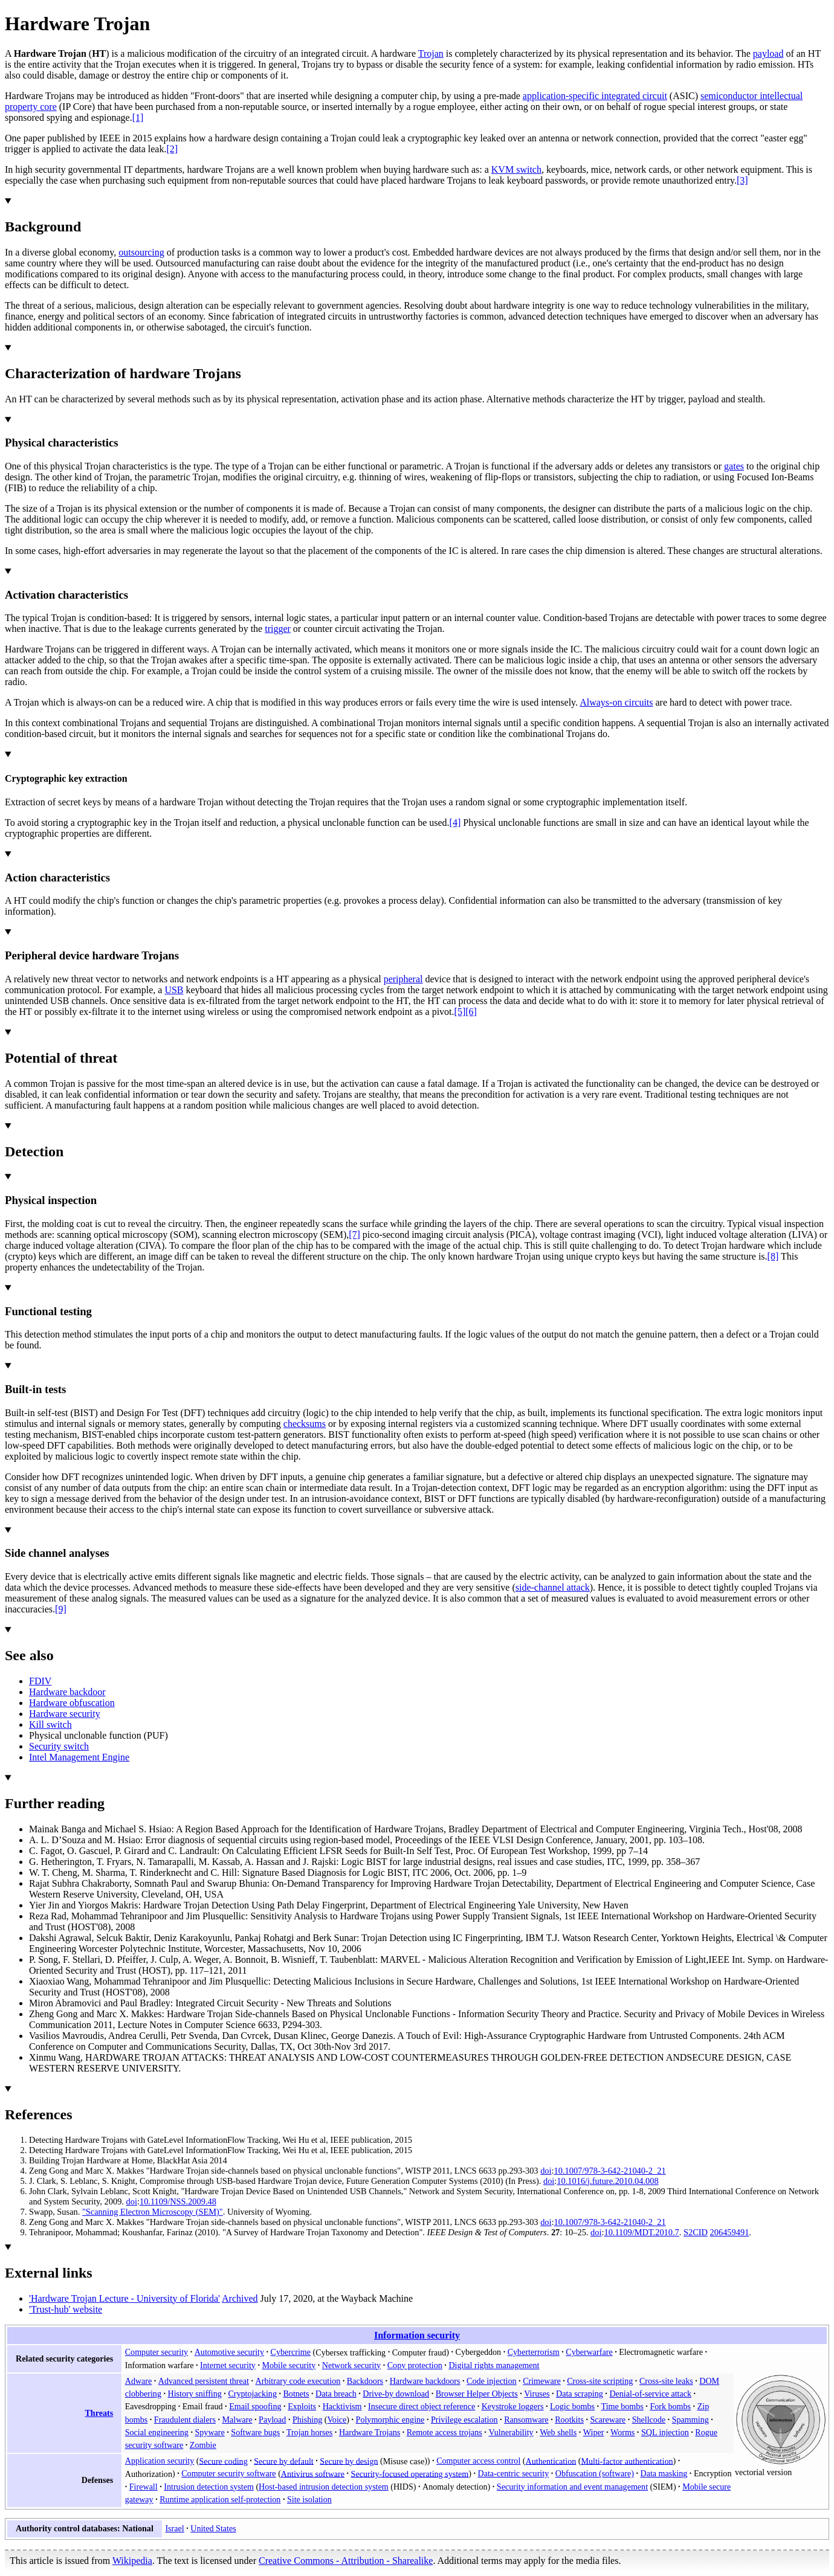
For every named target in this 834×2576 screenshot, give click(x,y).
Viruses (536, 2393)
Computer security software (228, 2473)
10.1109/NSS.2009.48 (178, 2201)
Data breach (336, 2393)
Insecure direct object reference (421, 2406)
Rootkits (569, 2419)
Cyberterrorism (534, 2352)
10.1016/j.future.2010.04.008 (607, 2181)
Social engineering (157, 2432)
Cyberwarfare (589, 2352)
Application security (160, 2460)
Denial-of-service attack (650, 2393)
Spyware (209, 2432)
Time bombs (622, 2406)
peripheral (403, 979)
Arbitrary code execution (298, 2381)
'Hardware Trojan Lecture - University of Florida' (124, 2298)
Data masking (664, 2473)
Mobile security (288, 2365)
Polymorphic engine (390, 2419)
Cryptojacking (252, 2393)
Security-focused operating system (410, 2473)
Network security (351, 2365)
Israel (174, 2528)
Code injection (492, 2381)
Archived (240, 2298)
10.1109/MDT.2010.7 (641, 2232)
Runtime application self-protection (220, 2499)
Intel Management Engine (79, 1757)
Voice (337, 2419)
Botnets (296, 2393)
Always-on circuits (616, 702)
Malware (237, 2419)
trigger (278, 628)
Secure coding (223, 2460)
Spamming (690, 2419)
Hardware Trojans (369, 2432)
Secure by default (284, 2460)
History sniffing (195, 2393)
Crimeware (542, 2381)
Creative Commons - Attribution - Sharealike (346, 2560)
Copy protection (414, 2365)
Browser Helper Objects (477, 2393)
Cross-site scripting (600, 2381)
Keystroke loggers (513, 2406)
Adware (138, 2381)
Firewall (143, 2486)
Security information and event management (572, 2486)
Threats (99, 2413)
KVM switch (516, 169)
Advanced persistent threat (203, 2381)
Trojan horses (309, 2432)
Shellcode (649, 2419)
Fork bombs (670, 2406)
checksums (304, 1423)
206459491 (729, 2232)
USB (173, 990)
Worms (622, 2432)
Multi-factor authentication (627, 2460)
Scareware (608, 2419)
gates (734, 466)
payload (768, 53)
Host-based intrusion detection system (324, 2486)
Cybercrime (291, 2352)
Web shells (558, 2432)
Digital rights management (493, 2365)
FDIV (40, 1681)
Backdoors (365, 2381)
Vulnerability (510, 2432)
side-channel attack (553, 1587)
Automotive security (229, 2352)
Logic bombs (572, 2406)
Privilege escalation (464, 2419)
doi (545, 2170)
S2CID (696, 2232)
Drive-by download (396, 2393)
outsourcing (141, 252)
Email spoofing (255, 2406)
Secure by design (349, 2460)
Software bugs (255, 2432)
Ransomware (526, 2419)
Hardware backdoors (425, 2381)
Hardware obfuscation (72, 1703)
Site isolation (309, 2499)
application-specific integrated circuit (595, 96)
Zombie (203, 2445)
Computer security (156, 2352)
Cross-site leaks (666, 2381)
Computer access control (478, 2460)
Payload (272, 2419)
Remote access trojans (444, 2432)
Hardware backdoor (67, 1692)
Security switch (59, 1746)
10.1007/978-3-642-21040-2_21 (610, 2170)
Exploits (302, 2406)
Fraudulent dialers (185, 2419)
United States (213, 2528)
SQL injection (665, 2432)
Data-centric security (513, 2473)
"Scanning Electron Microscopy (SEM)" (152, 2212)
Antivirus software (312, 2473)
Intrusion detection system (209, 2486)
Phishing (307, 2419)
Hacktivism (342, 2406)
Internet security (228, 2365)
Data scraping (579, 2393)
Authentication (551, 2460)
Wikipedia (132, 2560)
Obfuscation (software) (594, 2473)
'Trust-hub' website (65, 2309)
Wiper (593, 2432)
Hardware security (64, 1713)
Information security (417, 2335)
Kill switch (50, 1724)
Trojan (431, 53)
